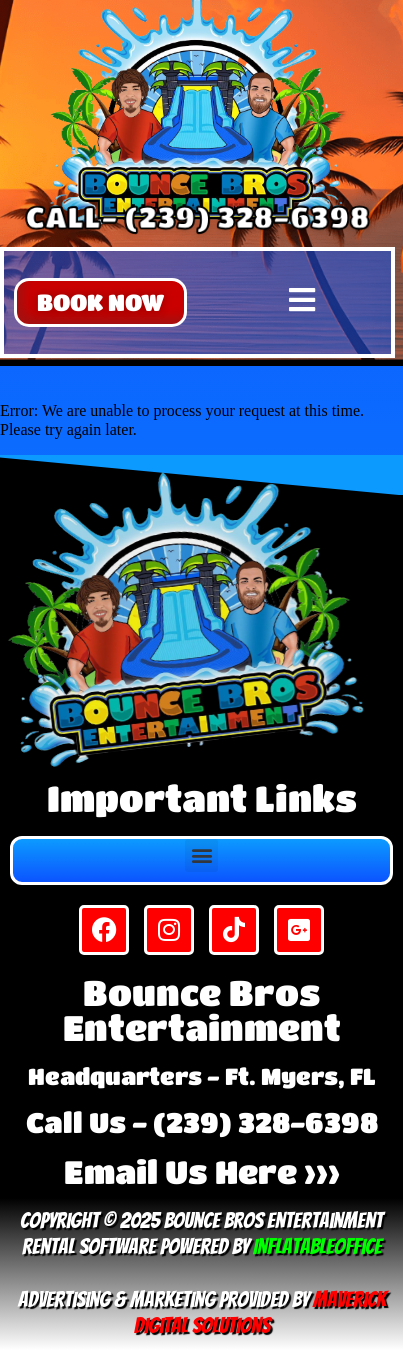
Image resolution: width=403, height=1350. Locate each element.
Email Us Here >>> (202, 1171)
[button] (100, 302)
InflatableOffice (317, 1246)
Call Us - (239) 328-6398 (202, 1122)
